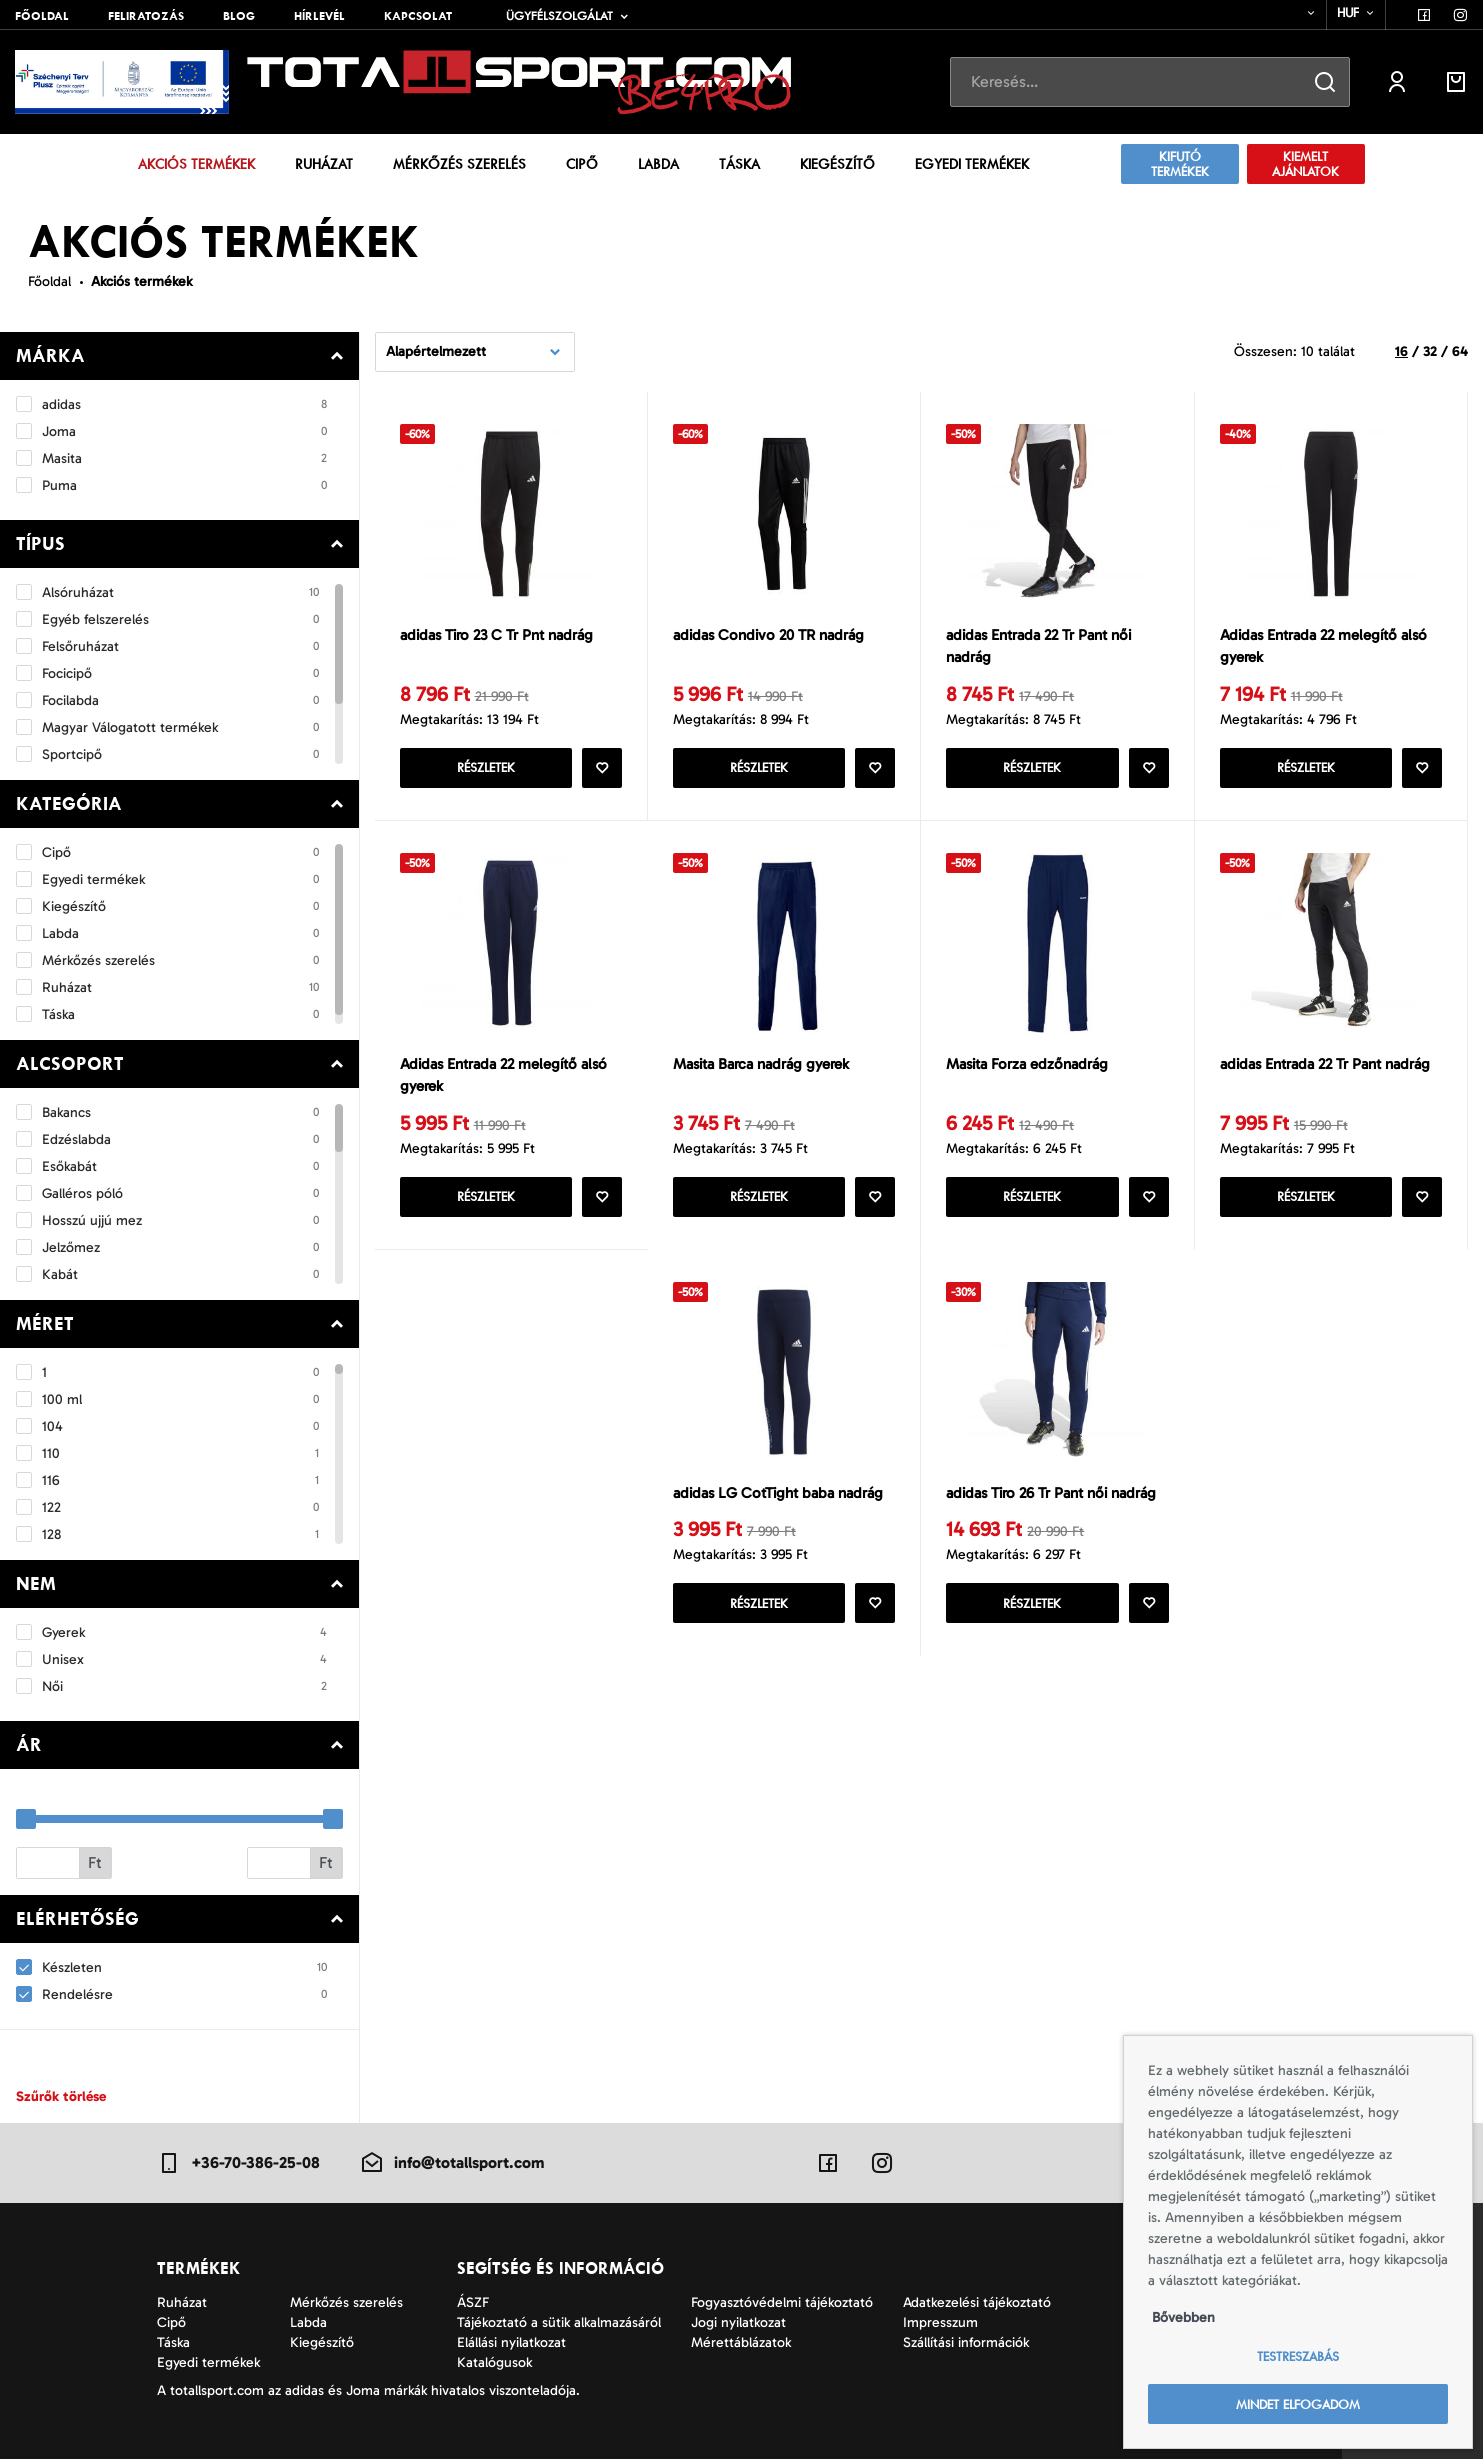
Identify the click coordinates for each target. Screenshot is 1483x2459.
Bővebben (1183, 2317)
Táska (739, 164)
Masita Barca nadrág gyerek (761, 1064)
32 (1430, 351)
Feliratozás (146, 16)
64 (1460, 351)
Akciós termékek (196, 164)
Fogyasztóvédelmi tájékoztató (782, 2302)
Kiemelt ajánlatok (1305, 164)
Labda (658, 164)
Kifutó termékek (1180, 164)
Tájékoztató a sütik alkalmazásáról (559, 2322)
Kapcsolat (418, 16)
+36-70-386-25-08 (238, 2163)
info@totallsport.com (452, 2163)
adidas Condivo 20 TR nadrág (768, 635)
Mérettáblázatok (741, 2342)
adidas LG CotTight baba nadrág (778, 1493)
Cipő (582, 164)
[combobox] (1298, 13)
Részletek (486, 767)
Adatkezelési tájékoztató (977, 2302)
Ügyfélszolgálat (559, 16)
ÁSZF (473, 2302)
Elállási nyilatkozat (511, 2342)
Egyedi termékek (972, 164)
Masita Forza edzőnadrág (1027, 1064)
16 (1401, 351)
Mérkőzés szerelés (459, 164)
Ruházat (324, 164)
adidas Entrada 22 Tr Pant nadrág (1325, 1064)
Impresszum (940, 2322)
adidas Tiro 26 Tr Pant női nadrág (1051, 1493)
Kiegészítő (837, 164)
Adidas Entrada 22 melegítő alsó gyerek (1323, 646)
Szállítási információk (966, 2342)
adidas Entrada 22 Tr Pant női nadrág (1038, 646)
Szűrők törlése (61, 2096)
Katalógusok (494, 2362)
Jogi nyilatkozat (738, 2322)
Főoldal (42, 16)
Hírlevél (319, 16)
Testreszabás (1298, 2356)
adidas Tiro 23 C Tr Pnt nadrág (496, 635)
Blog (239, 16)
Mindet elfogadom (1298, 2404)
